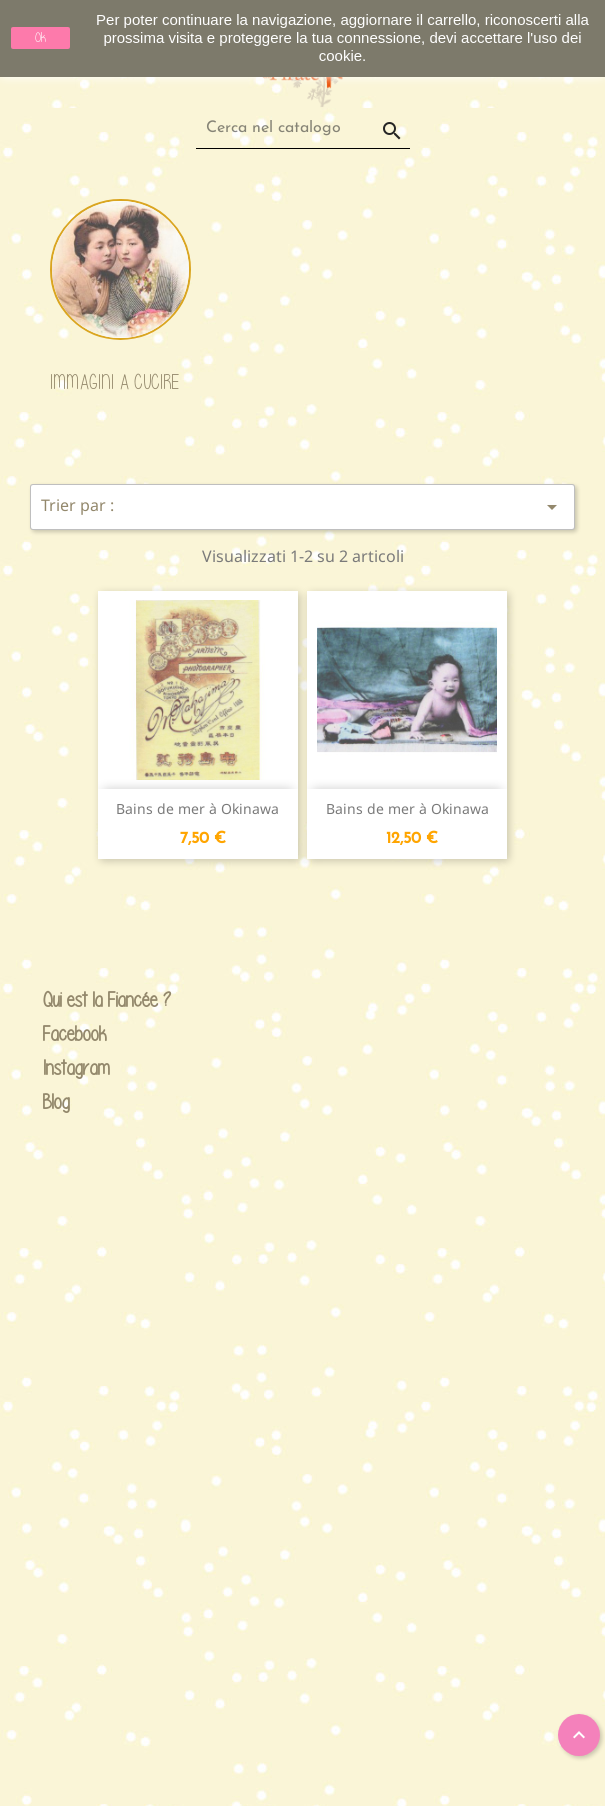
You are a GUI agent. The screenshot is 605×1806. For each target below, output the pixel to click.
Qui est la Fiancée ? (59, 1000)
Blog (56, 1101)
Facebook (59, 1034)
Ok (40, 37)
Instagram (59, 1068)
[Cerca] (303, 128)
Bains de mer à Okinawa (197, 808)
